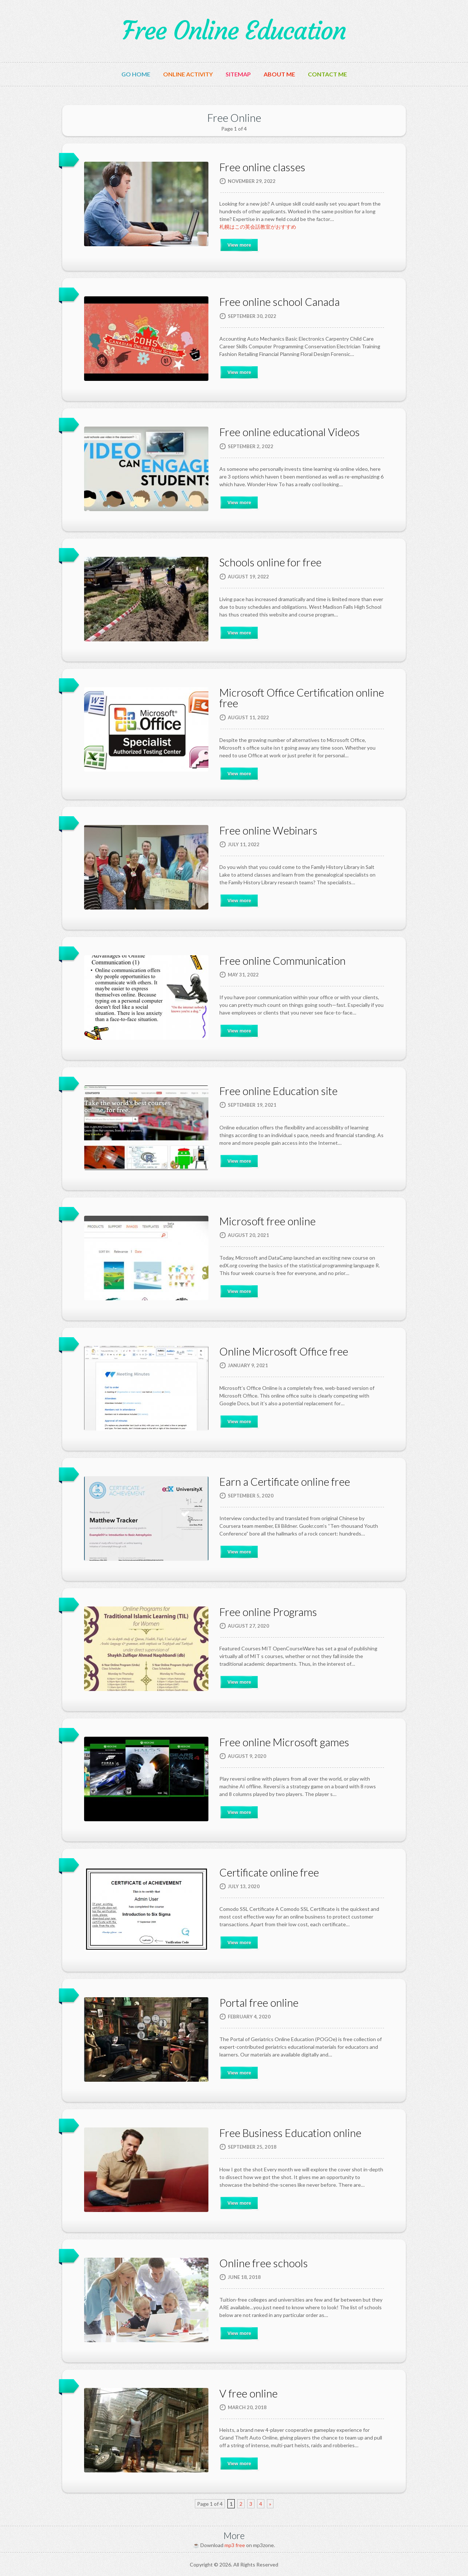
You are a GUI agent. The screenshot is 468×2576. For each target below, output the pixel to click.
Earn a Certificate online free (284, 1481)
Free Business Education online (290, 2132)
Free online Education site (278, 1090)
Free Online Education (234, 30)
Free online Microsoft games (284, 1742)
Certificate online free (269, 1872)
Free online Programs (268, 1611)
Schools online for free (270, 562)
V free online (248, 2393)
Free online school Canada (279, 301)
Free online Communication (282, 960)
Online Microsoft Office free (283, 1351)
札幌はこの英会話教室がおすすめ (257, 227)
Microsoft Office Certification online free (301, 697)
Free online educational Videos (289, 431)
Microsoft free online (267, 1221)
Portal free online (258, 2002)
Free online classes (262, 167)
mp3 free (234, 2545)
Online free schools (263, 2263)
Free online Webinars (268, 830)
